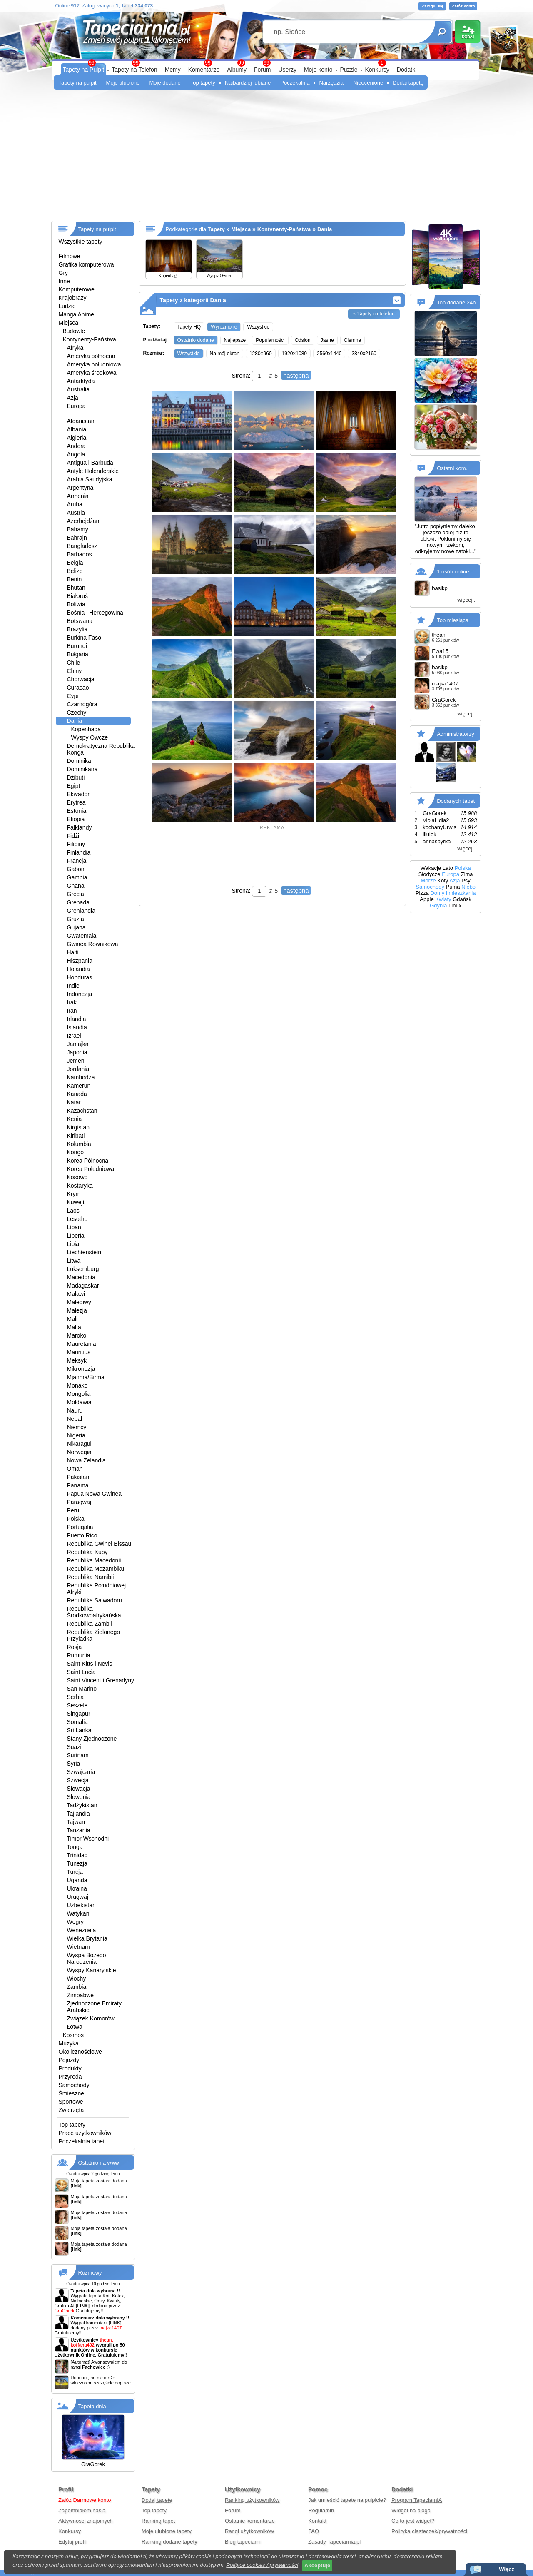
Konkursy (377, 69)
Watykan (78, 1913)
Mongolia (79, 1393)
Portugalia (80, 1527)
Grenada (78, 902)
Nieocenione (368, 83)
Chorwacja (81, 679)
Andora (76, 446)
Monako (77, 1385)
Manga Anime (77, 314)
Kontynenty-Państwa (89, 339)
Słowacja (78, 1788)
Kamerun (79, 1085)
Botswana (79, 621)
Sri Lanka (79, 1730)
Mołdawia (79, 1402)
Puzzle (348, 69)
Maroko (77, 1335)
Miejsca (68, 322)
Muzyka (69, 2043)
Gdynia (438, 905)
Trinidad (77, 1855)
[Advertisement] (266, 158)
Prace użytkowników (85, 2133)
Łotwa (74, 2026)
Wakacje (431, 868)
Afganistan (81, 421)
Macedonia (81, 1277)
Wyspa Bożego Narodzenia (86, 1958)
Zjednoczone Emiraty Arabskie (94, 2006)
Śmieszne (71, 2093)
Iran (72, 1010)
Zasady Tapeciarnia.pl (334, 2542)
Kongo (75, 1152)
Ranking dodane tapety (169, 2542)
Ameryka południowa (94, 364)
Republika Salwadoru (94, 1600)
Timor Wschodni (88, 1838)
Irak (72, 1002)
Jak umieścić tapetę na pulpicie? (347, 2500)
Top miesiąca (452, 620)
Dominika (79, 760)
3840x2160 (363, 353)
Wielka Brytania (87, 1938)
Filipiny (76, 844)
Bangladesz (82, 546)
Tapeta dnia (92, 2406)
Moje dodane (165, 83)
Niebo (468, 887)
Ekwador (78, 794)
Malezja (77, 1310)
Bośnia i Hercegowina (95, 612)
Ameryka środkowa (92, 372)
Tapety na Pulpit (84, 69)
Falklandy (79, 827)
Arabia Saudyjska (89, 479)
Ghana (76, 885)
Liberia (76, 1235)
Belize (75, 571)
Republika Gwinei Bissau (99, 1543)
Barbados (79, 554)
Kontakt (317, 2521)
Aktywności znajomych (85, 2521)
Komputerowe (77, 289)
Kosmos (73, 2035)
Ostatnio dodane (195, 340)
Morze (428, 880)
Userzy (287, 69)
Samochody (74, 2085)
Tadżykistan (82, 1805)
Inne (64, 281)
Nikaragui (79, 1443)
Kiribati (76, 1135)
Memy (173, 69)
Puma (453, 887)
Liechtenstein (84, 1252)
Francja (77, 860)
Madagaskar (83, 1285)
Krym (74, 1194)
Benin (74, 579)
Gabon (76, 869)
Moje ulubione (123, 83)
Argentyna (80, 487)
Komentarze (203, 69)
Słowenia (79, 1797)
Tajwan (76, 1822)
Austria (76, 512)
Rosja (74, 1647)
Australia (78, 389)
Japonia (77, 1052)
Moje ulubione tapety (167, 2531)
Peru (73, 1510)
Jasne (327, 340)
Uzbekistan (81, 1905)
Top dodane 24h (456, 302)
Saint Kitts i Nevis (89, 1663)
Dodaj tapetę (408, 83)
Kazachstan (82, 1110)
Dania (74, 720)
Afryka (75, 347)
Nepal (74, 1418)
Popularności (270, 340)
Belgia (75, 562)
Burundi (77, 646)
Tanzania (78, 1830)
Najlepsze (235, 340)
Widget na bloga (411, 2510)
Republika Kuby (87, 1552)
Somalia (77, 1722)
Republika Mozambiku (96, 1568)
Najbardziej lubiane (248, 83)
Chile (73, 662)
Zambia (77, 1986)
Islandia (77, 1027)
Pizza (422, 893)
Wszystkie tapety (80, 241)
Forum (262, 69)
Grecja (75, 894)
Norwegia (79, 1452)
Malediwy (79, 1302)
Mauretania (81, 1343)
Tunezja (77, 1863)
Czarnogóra (82, 704)
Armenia (78, 496)
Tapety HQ (189, 327)
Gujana (76, 927)
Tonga (75, 1847)
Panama (78, 1485)
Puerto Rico (82, 1535)
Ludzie (67, 306)
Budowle (74, 331)
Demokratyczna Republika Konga (101, 749)
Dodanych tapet (456, 801)
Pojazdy (69, 2060)
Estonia (77, 810)
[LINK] (115, 2322)
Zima (467, 874)
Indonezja (79, 994)
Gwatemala (82, 935)
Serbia (75, 1697)
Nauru (75, 1410)
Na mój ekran (224, 353)
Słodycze (429, 874)
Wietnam (78, 1946)
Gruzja (75, 919)
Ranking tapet (158, 2521)
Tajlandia (78, 1813)
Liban (74, 1227)
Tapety (216, 229)
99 (266, 63)
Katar (74, 1102)
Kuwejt (76, 1202)
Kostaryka (80, 1185)
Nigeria (76, 1435)
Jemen (76, 1060)
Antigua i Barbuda (90, 462)
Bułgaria (77, 654)
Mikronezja (81, 1368)
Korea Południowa (91, 1169)
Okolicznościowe (80, 2051)
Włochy (76, 1978)
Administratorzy (455, 734)
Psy (466, 880)
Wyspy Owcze (89, 737)
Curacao (78, 687)
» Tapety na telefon (374, 313)
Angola (76, 454)
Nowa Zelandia (86, 1460)
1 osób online (453, 571)
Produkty (70, 2068)
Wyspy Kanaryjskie (91, 1970)
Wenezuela (81, 1930)
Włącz (506, 2569)
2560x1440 (329, 353)
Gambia (77, 877)
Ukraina (77, 1888)
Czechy (77, 712)
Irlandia (76, 1019)
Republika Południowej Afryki (96, 1588)
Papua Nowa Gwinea (94, 1493)
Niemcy (77, 1427)
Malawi (76, 1293)
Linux (454, 905)
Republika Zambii (89, 1623)
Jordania (78, 1069)
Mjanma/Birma (86, 1377)
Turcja (75, 1871)
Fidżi (73, 835)
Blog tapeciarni (243, 2542)
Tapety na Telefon (134, 69)
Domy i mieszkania (453, 893)
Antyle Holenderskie (93, 471)
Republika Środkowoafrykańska (94, 1612)
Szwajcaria (81, 1772)
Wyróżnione (224, 327)
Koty (442, 880)
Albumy (237, 69)
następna (296, 375)
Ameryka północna (91, 356)
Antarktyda (81, 381)
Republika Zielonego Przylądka (93, 1635)
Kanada (77, 1094)
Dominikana (82, 769)
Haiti (73, 952)
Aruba (74, 504)
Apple (426, 899)
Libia (73, 1244)
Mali (72, 1318)
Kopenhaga (86, 729)
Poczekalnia (294, 83)
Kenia (74, 1119)
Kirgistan (78, 1127)
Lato (448, 868)
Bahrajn (77, 537)
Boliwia (76, 604)
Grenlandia (81, 910)
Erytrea (76, 802)
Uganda (77, 1880)
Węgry (75, 1921)
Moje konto (318, 69)
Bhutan (76, 587)
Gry (63, 272)
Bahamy (77, 529)
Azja (72, 397)
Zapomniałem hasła (81, 2510)
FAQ (313, 2531)
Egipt (73, 785)
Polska (76, 1518)
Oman (75, 1468)
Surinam (78, 1755)
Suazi (74, 1747)
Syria (73, 1763)
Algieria (77, 437)
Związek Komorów (91, 2018)
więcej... (467, 600)
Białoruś (77, 596)
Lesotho (77, 1219)
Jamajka (78, 1044)
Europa (76, 406)
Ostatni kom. (452, 468)
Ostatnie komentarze (250, 2521)
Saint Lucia (81, 1672)
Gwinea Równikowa (92, 944)
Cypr (73, 696)
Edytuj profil (72, 2542)
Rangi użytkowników (249, 2531)
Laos (73, 1210)
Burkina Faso (84, 637)
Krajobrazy (73, 297)
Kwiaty (443, 899)
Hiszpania (79, 960)
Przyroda (70, 2076)
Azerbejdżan (83, 521)
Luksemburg (83, 1269)
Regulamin (321, 2510)
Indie (73, 985)
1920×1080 (294, 353)
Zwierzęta (71, 2110)
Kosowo (77, 1177)
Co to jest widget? (412, 2521)
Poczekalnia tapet (82, 2141)
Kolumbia (79, 1144)
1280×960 (260, 353)
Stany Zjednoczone (92, 1738)
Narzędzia (331, 83)
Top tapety (202, 83)
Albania (77, 429)
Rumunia (78, 1655)
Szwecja (78, 1780)
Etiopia (76, 819)
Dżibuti (76, 777)
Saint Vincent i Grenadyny (100, 1680)
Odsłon (303, 340)
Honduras (79, 977)
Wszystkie (258, 327)
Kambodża (81, 1077)
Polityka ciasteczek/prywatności (429, 2531)
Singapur (78, 1713)
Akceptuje (317, 2565)
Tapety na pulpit (78, 83)
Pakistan (78, 1477)
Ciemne (352, 340)
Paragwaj (79, 1502)
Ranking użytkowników (252, 2500)
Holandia (78, 969)
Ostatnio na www (98, 2163)
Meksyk (77, 1360)
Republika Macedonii (94, 1560)
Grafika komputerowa (86, 264)
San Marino (82, 1688)
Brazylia (77, 629)
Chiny (74, 671)
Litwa (74, 1260)
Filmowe (69, 256)
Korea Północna (88, 1160)
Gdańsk (462, 899)
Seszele (77, 1705)
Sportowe (71, 2101)
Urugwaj (77, 1896)
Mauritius (79, 1352)
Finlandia (79, 852)
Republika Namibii (90, 1577)
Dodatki (406, 69)
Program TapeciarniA (416, 2500)
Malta (74, 1327)
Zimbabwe (80, 1995)
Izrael (74, 1035)
